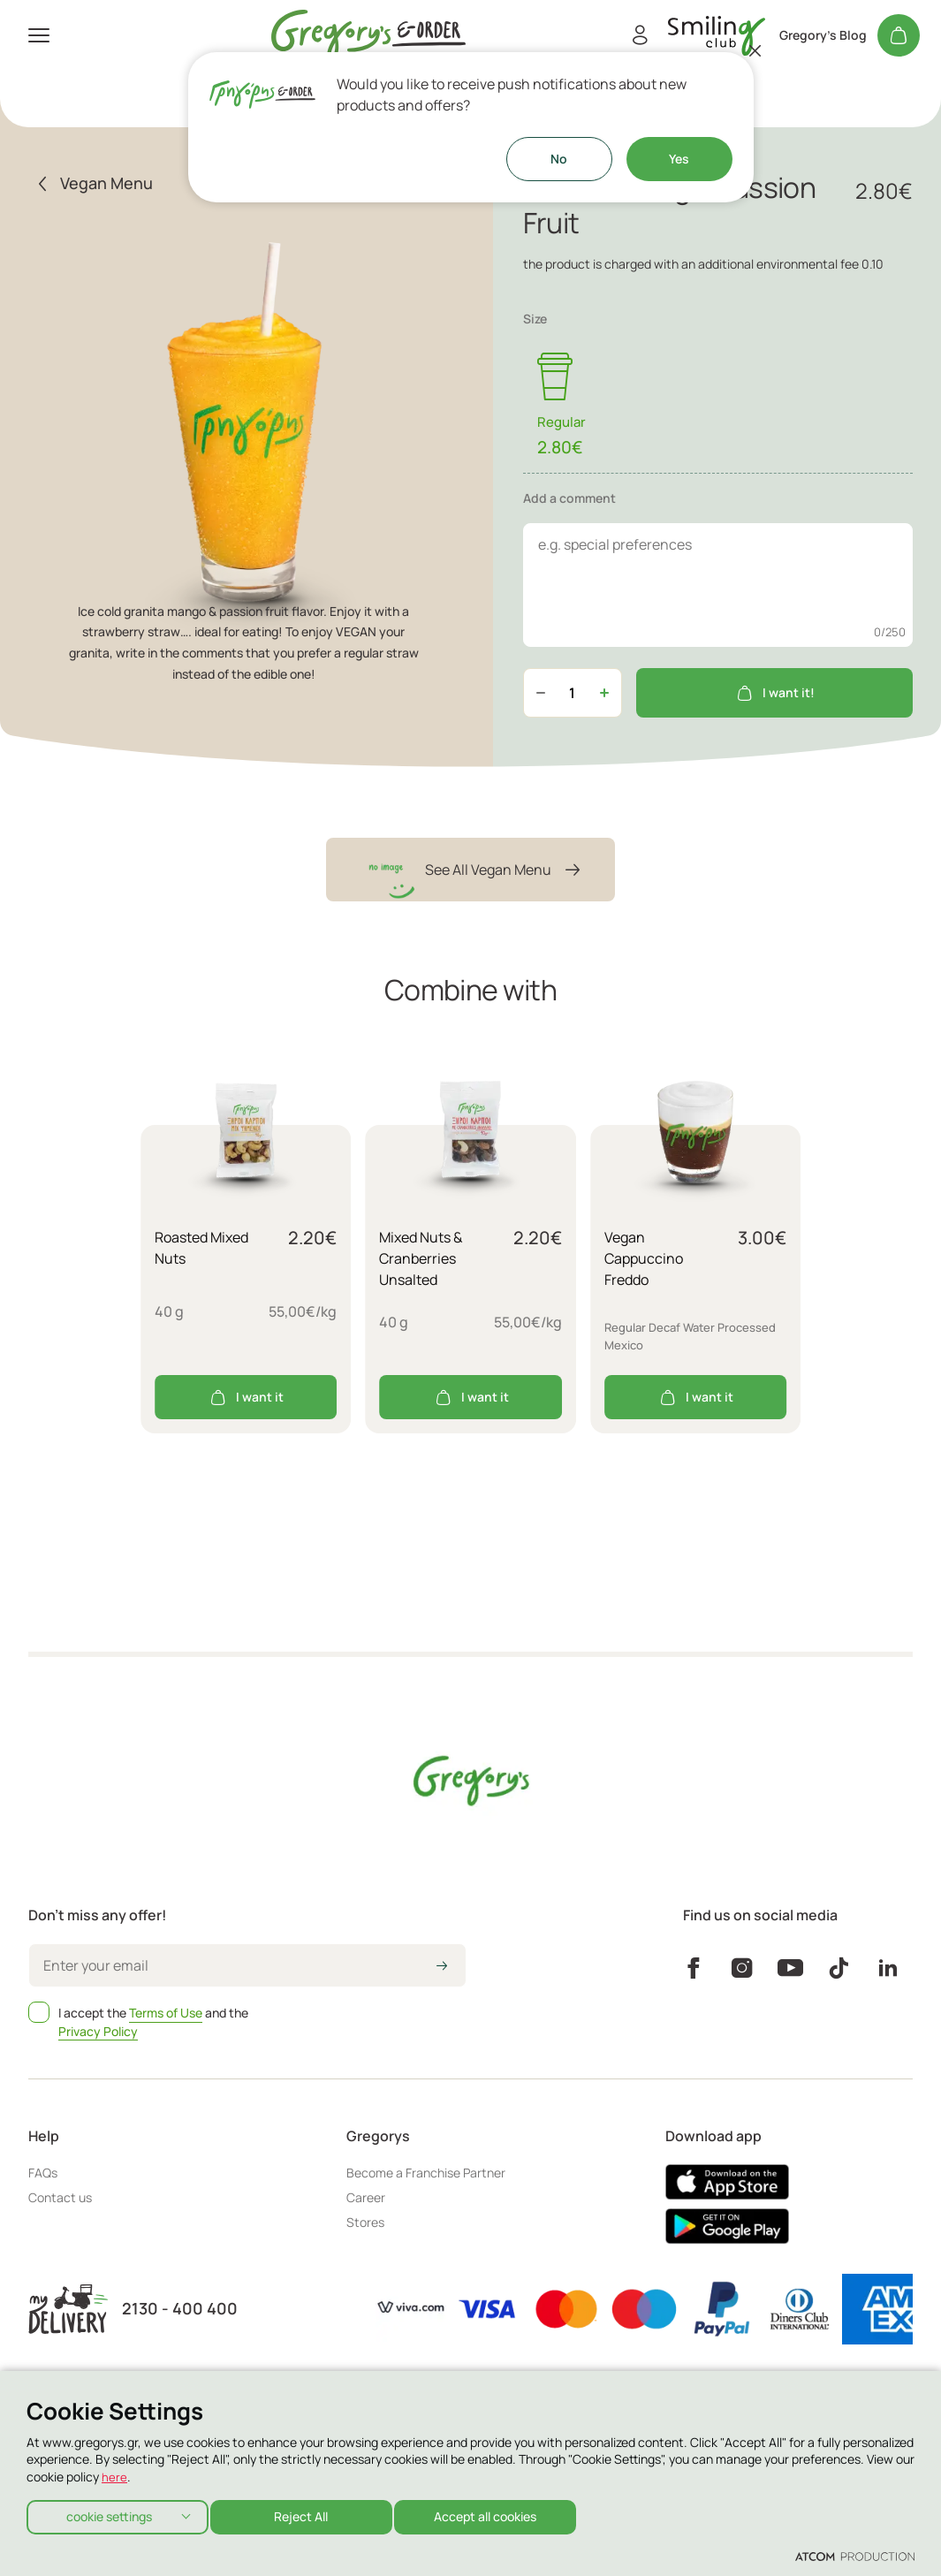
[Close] (755, 50)
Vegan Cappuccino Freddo (643, 1258)
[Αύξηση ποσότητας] (604, 692)
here (114, 2472)
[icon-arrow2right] (441, 1967)
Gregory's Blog (823, 35)
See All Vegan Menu (470, 869)
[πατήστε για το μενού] (39, 35)
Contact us (60, 2197)
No (558, 158)
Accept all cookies (499, 2514)
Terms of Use (165, 2012)
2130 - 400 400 (180, 2309)
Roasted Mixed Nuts (201, 1247)
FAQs (42, 2172)
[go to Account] (716, 36)
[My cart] (898, 35)
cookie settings (108, 2514)
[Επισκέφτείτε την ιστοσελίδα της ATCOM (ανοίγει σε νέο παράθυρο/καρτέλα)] (854, 2556)
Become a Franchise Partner (425, 2172)
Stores (365, 2222)
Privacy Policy (98, 2031)
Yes (679, 158)
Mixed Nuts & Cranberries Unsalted (420, 1258)
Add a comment (569, 498)
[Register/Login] (640, 35)
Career (365, 2197)
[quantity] (572, 692)
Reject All (308, 2514)
